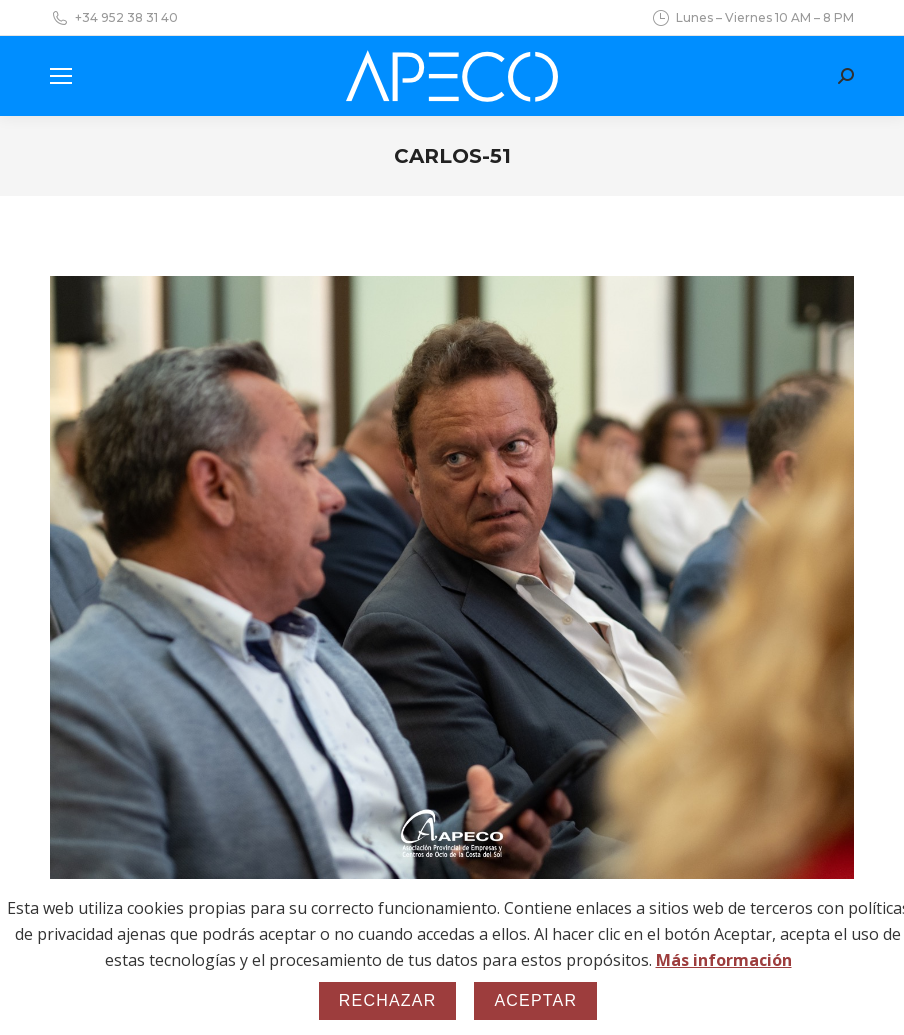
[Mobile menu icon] (61, 76)
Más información (724, 960)
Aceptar (535, 1000)
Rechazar (388, 1000)
